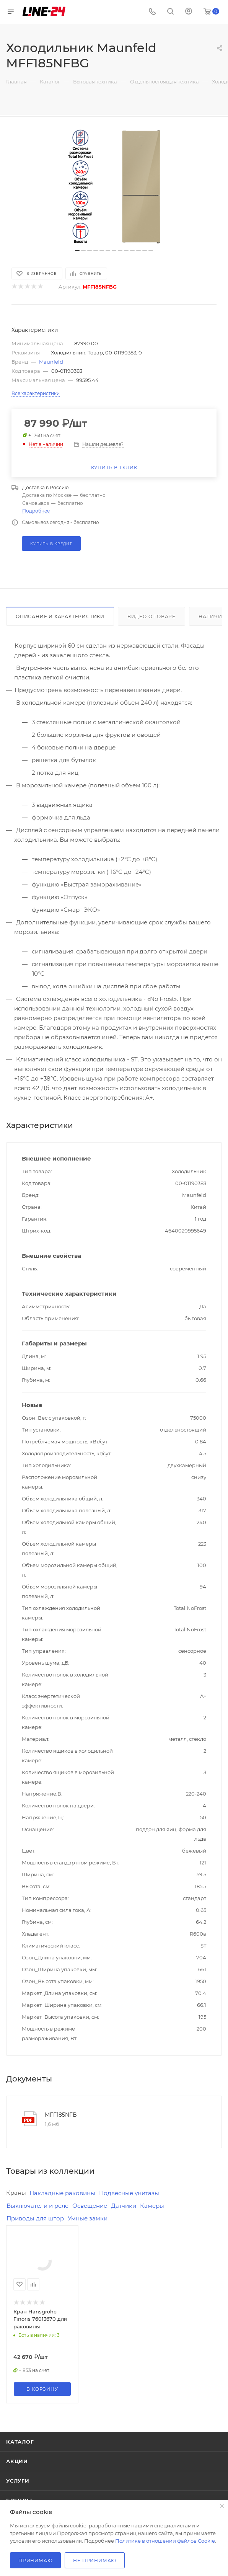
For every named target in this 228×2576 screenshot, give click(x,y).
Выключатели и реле (37, 2205)
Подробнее (36, 511)
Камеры (152, 2205)
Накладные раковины (62, 2193)
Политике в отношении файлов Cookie (165, 2541)
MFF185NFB (61, 2114)
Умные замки (87, 2218)
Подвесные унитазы (129, 2193)
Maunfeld (51, 362)
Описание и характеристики (60, 616)
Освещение (89, 2205)
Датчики (123, 2205)
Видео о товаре (151, 616)
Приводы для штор (35, 2218)
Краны (16, 2192)
